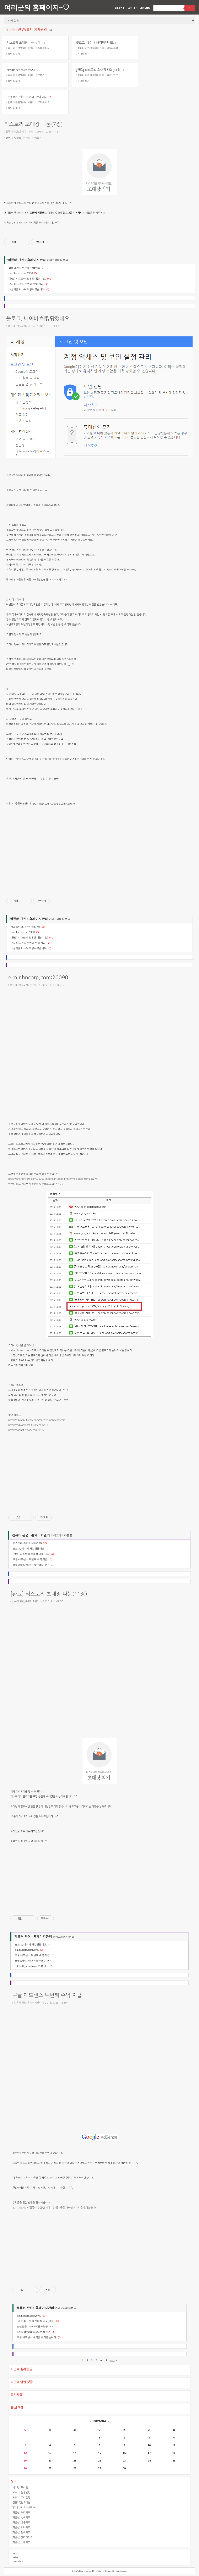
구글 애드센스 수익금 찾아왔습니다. (37, 2337)
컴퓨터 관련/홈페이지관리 (18, 131)
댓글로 (16, 138)
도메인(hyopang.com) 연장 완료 (32, 1966)
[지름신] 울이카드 (21, 2532)
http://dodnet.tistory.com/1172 (26, 1430)
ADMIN (145, 8)
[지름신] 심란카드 (21, 2542)
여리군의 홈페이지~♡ (36, 7)
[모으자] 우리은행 (21, 2497)
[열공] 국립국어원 (21, 2502)
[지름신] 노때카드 (21, 2512)
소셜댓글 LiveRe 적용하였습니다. (27, 289)
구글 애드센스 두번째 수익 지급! (26, 283)
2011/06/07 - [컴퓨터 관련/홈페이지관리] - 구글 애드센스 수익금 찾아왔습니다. (55, 2207)
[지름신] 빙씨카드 (21, 2517)
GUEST (120, 8)
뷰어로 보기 (13, 53)
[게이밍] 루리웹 (20, 2487)
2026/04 (99, 2421)
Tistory (99, 2571)
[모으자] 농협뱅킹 (21, 2492)
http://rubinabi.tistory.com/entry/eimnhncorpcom (36, 1420)
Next (113, 2360)
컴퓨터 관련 (16, 260)
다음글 (36, 138)
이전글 (26, 138)
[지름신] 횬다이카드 (22, 2537)
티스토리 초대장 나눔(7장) (33, 124)
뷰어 (7, 138)
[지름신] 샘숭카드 (21, 2522)
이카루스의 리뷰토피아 (24, 2507)
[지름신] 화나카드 (21, 2527)
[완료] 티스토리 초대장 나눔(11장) (27, 278)
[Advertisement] (99, 861)
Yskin (74, 2571)
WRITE (132, 8)
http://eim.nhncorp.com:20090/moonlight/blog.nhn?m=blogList (45, 1179)
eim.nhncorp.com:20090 (21, 273)
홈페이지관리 (36, 260)
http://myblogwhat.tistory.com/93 (28, 1425)
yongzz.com (121, 2571)
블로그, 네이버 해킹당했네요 (24, 267)
